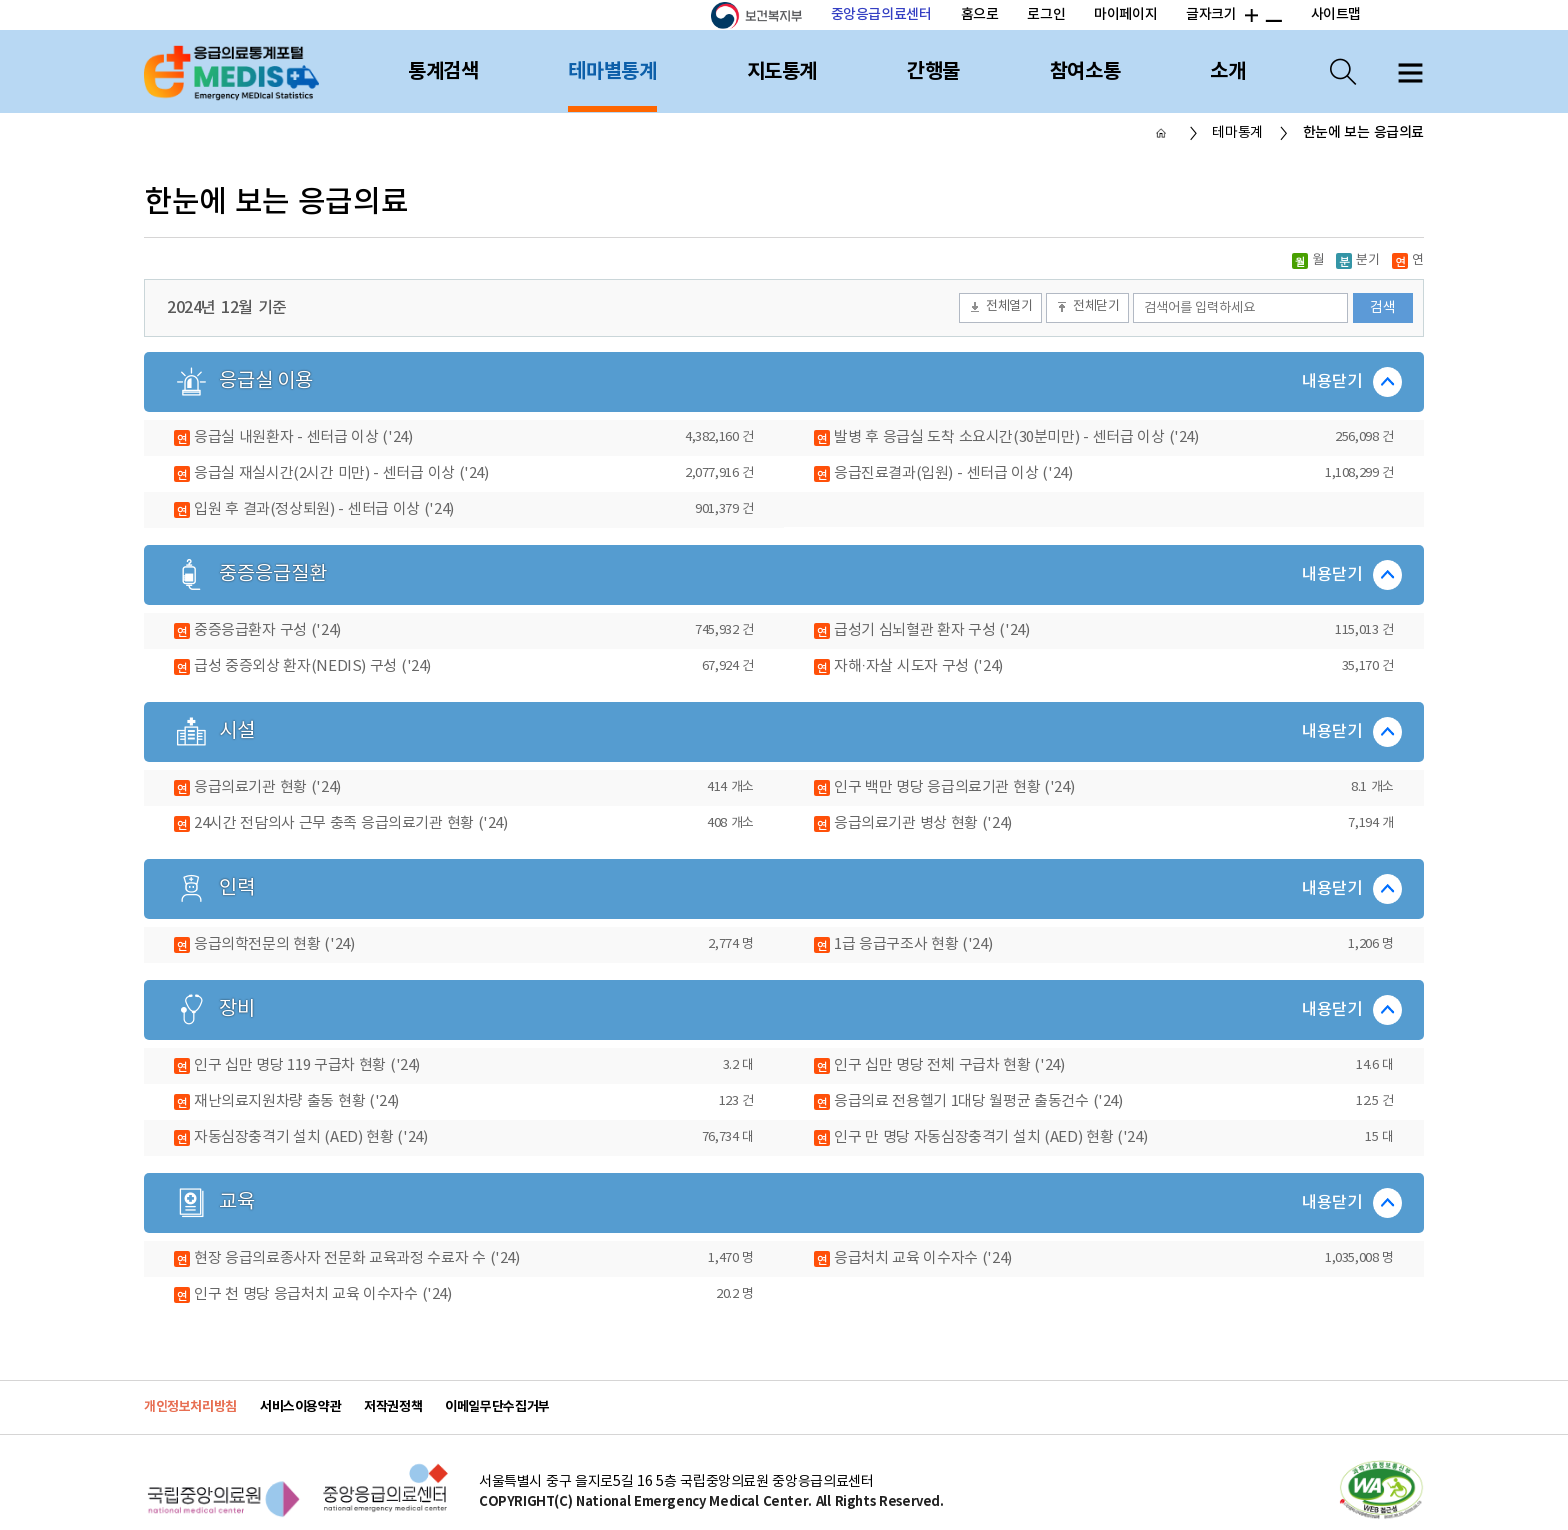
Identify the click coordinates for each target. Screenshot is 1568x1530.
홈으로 (980, 14)
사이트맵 (1336, 14)
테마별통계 (612, 72)
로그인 (1046, 14)
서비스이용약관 (300, 1407)
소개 (1227, 72)
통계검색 (443, 72)
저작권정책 (393, 1407)
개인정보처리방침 (190, 1407)
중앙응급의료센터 (881, 14)
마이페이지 (1125, 14)
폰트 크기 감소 (1273, 16)
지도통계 (782, 72)
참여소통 (1085, 72)
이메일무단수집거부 (497, 1407)
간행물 (933, 72)
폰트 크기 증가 (1249, 16)
